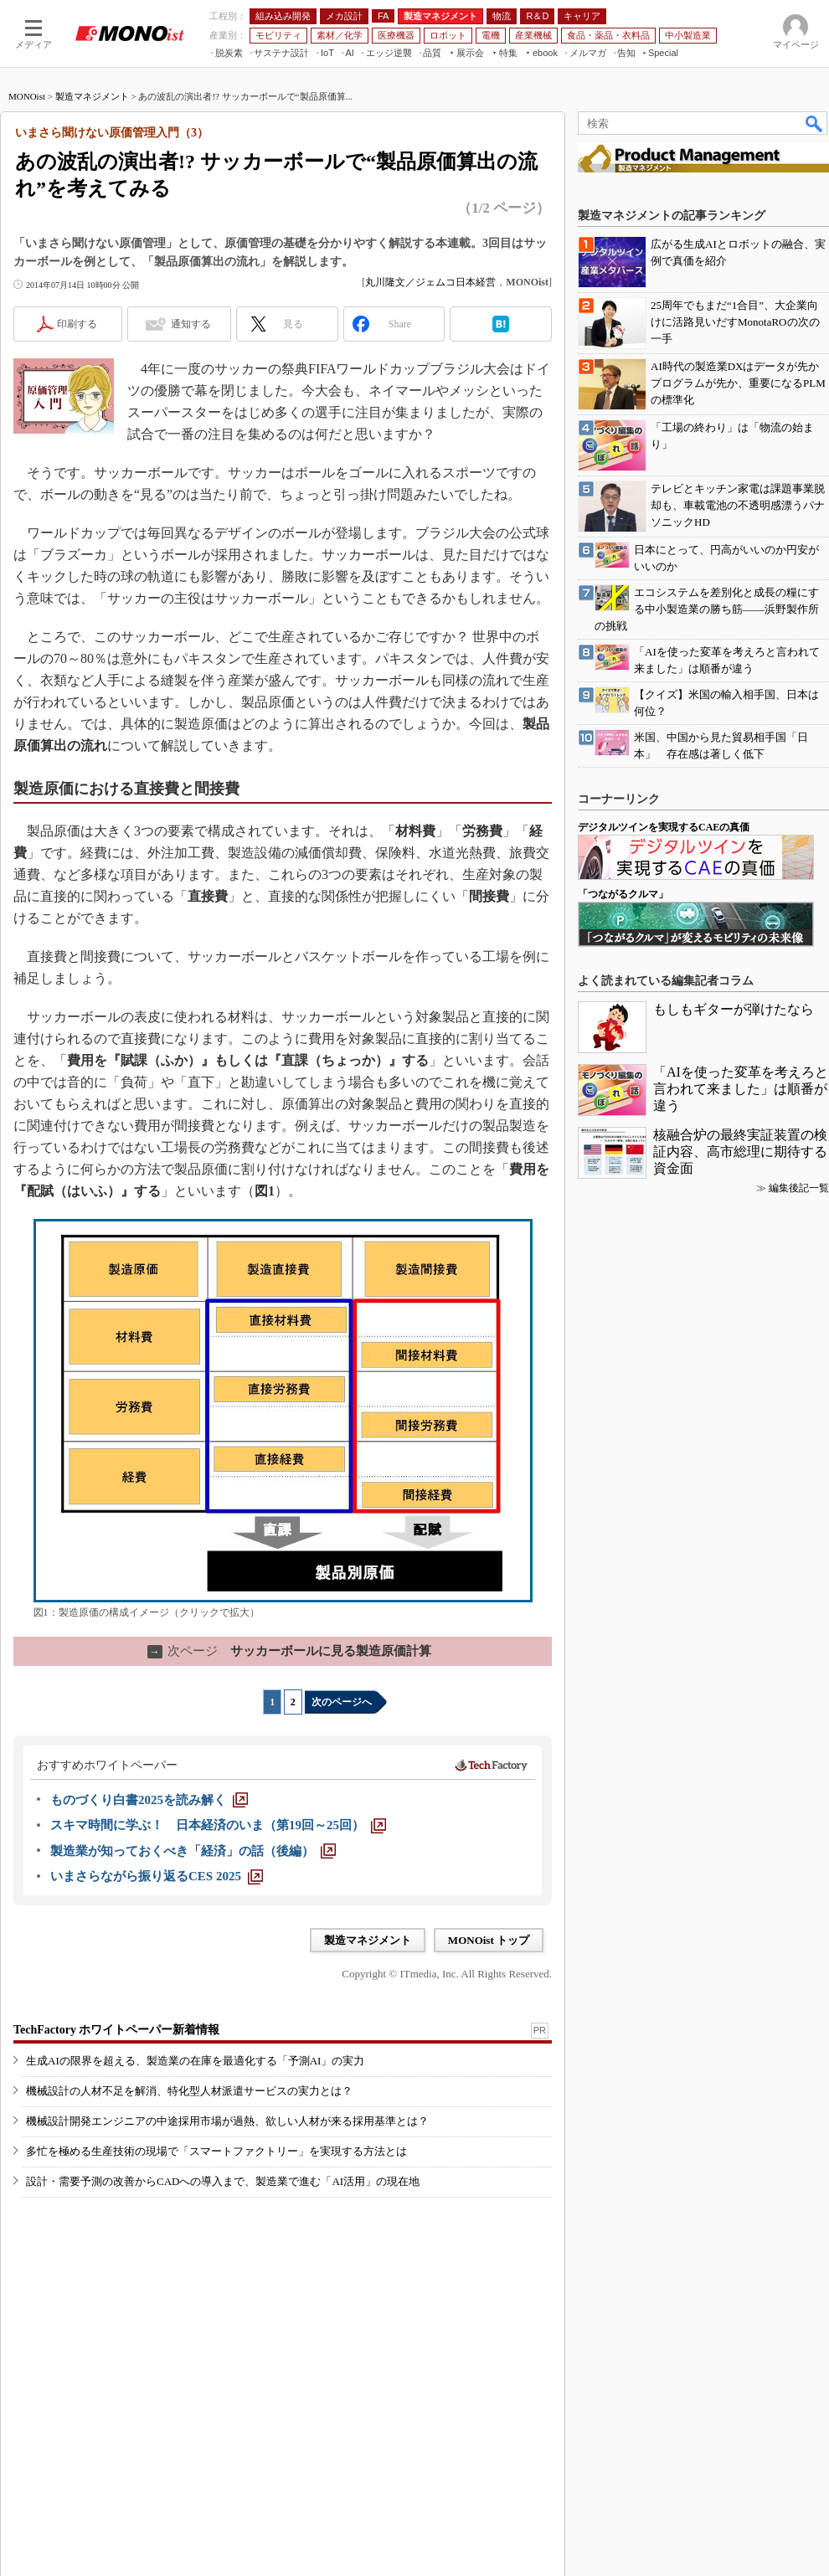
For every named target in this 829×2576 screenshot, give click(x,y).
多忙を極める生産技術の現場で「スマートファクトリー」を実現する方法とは (216, 2151)
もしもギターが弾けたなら (733, 1009)
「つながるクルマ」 (623, 894)
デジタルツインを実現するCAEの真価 (663, 827)
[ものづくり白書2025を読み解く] (149, 1800)
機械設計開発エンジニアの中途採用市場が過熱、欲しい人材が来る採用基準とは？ (227, 2121)
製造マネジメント (92, 96)
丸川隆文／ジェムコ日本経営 (430, 282)
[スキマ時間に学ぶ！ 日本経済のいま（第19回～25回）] (218, 1825)
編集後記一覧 (799, 1188)
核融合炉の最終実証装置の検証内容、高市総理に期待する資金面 (740, 1151)
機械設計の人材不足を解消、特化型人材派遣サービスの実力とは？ (189, 2091)
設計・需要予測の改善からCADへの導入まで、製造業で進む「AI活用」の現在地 (223, 2181)
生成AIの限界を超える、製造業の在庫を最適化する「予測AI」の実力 (195, 2060)
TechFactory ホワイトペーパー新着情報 (116, 2029)
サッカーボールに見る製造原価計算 (289, 1651)
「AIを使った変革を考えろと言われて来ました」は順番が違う (740, 1089)
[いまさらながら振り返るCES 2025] (156, 1876)
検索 (814, 123)
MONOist (26, 96)
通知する (191, 324)
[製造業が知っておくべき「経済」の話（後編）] (193, 1851)
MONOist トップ (488, 1940)
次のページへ (342, 1702)
